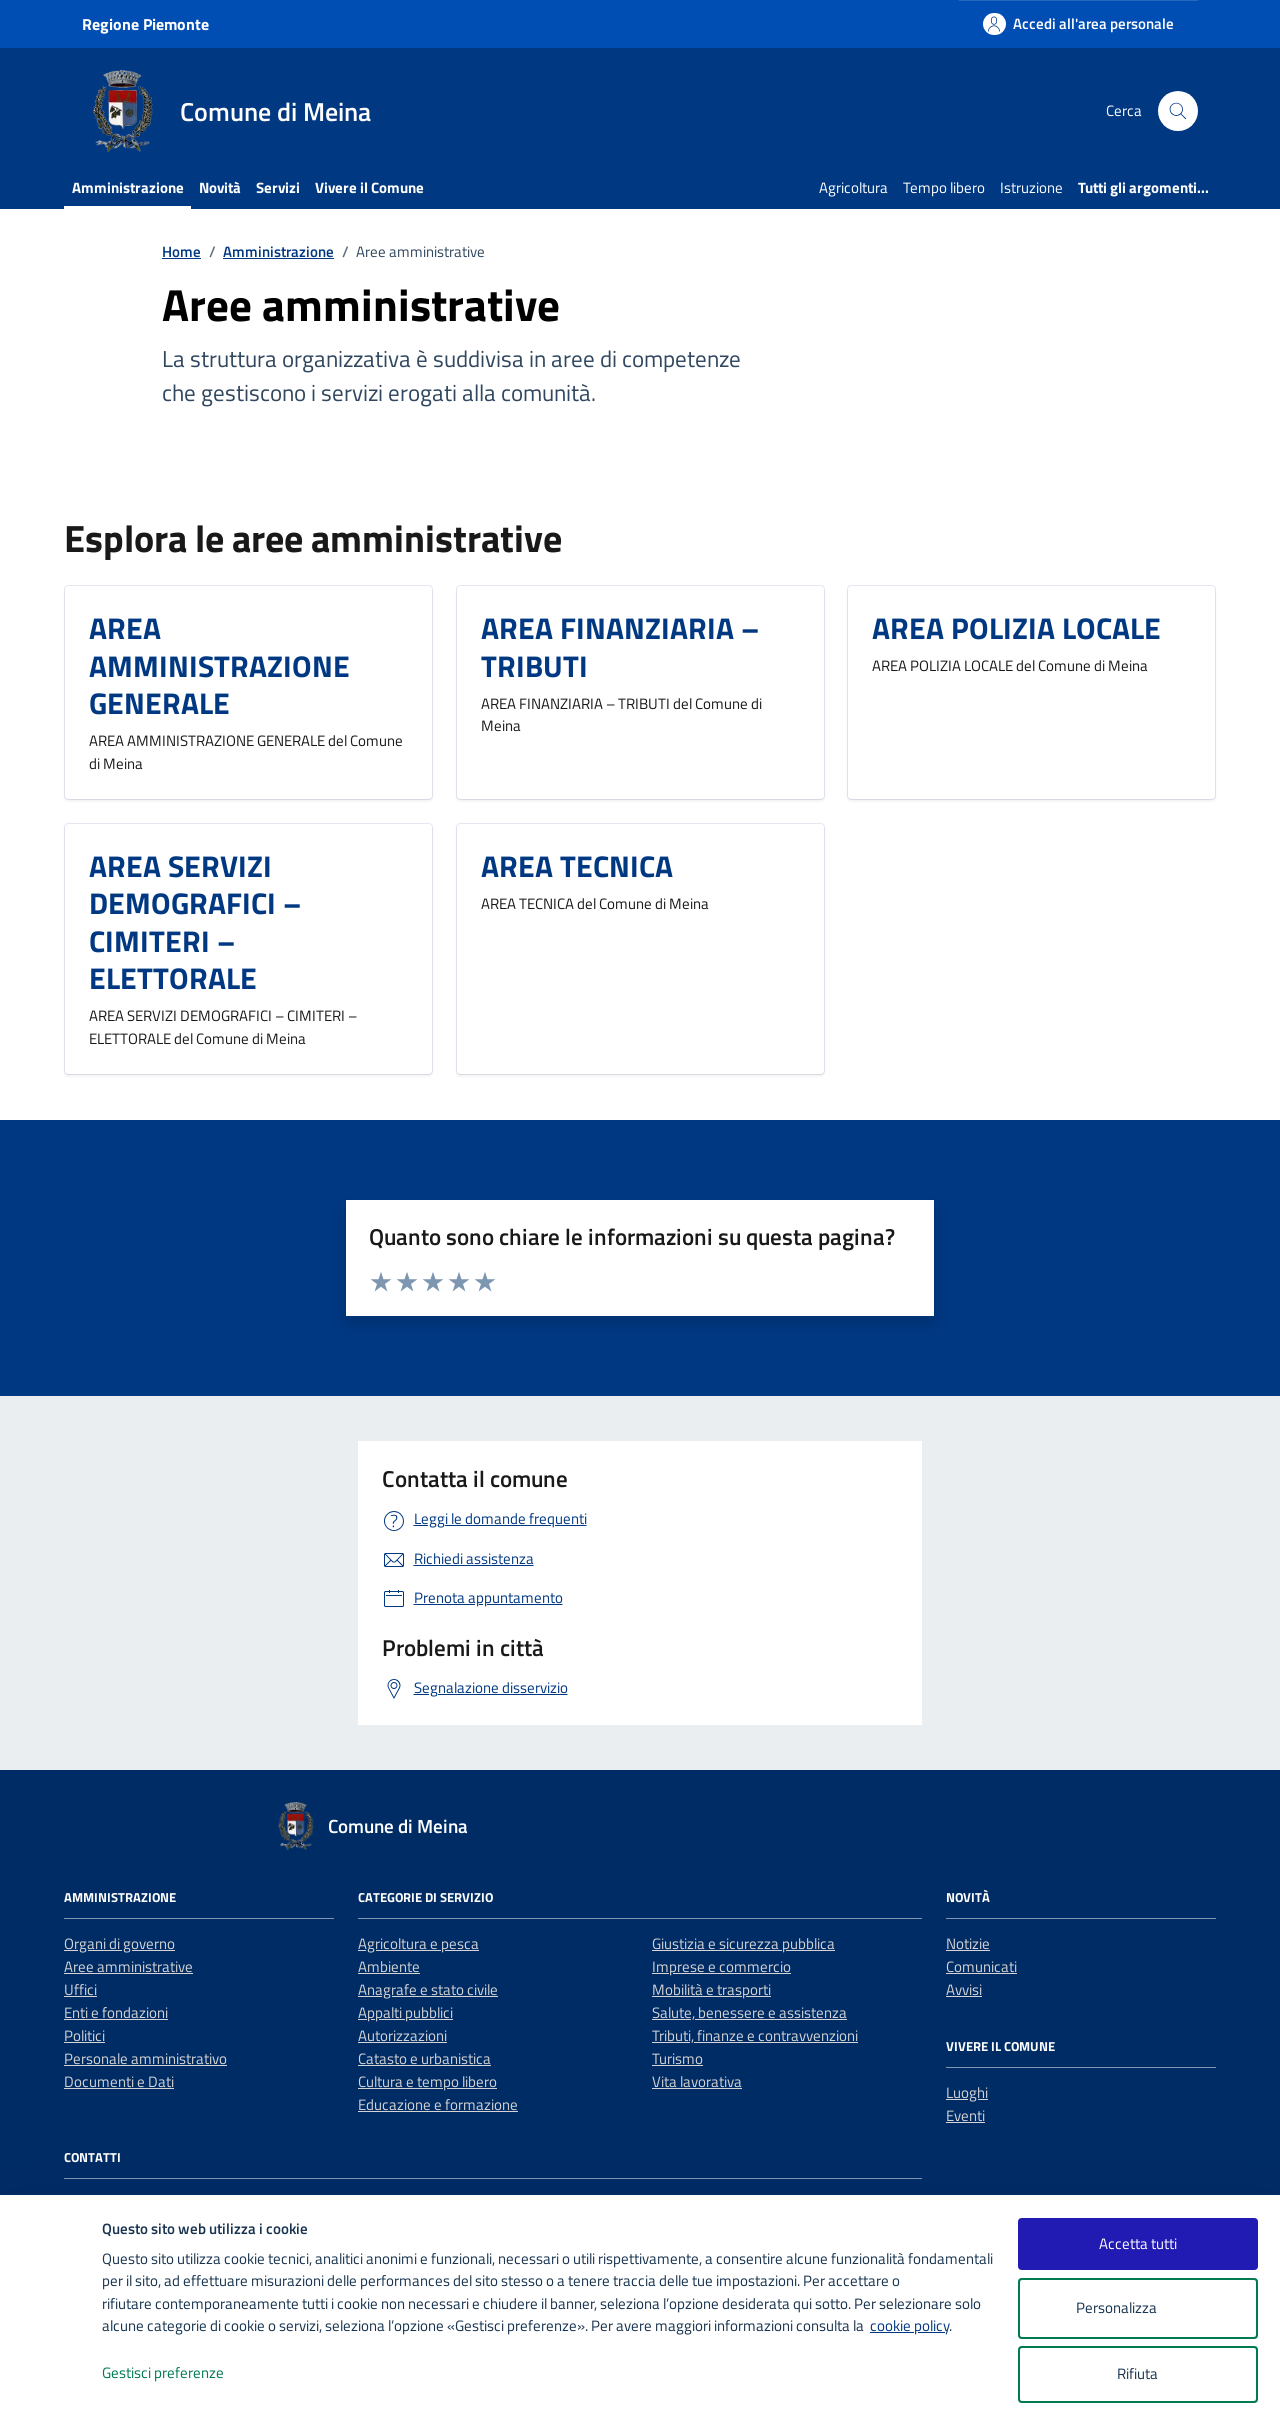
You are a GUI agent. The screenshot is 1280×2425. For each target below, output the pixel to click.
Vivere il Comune (369, 187)
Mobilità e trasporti (711, 1989)
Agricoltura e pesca (418, 1943)
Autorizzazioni (402, 2035)
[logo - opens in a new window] (51, 2389)
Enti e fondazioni (116, 2012)
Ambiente (389, 1966)
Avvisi (964, 1989)
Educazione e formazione (438, 2104)
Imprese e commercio (721, 1966)
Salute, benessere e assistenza (749, 2012)
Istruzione (1031, 187)
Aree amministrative (128, 1966)
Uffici (80, 1989)
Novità (220, 187)
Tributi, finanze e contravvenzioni (755, 2035)
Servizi (278, 187)
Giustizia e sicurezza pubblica (743, 1943)
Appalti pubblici (405, 2012)
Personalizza (1137, 2308)
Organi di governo (119, 1943)
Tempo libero (944, 187)
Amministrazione (128, 187)
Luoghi (967, 2092)
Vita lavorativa (697, 2081)
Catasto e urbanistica (424, 2058)
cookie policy (909, 2325)
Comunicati (981, 1966)
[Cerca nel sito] (1178, 111)
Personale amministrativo (145, 2058)
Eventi (965, 2115)
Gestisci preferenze (184, 2373)
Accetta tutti (1138, 2243)
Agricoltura (853, 187)
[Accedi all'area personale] (1078, 23)
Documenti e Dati (119, 2081)
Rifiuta (1137, 2373)
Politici (84, 2035)
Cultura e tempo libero (427, 2081)
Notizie (968, 1943)
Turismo (677, 2058)
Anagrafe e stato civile (428, 1989)
